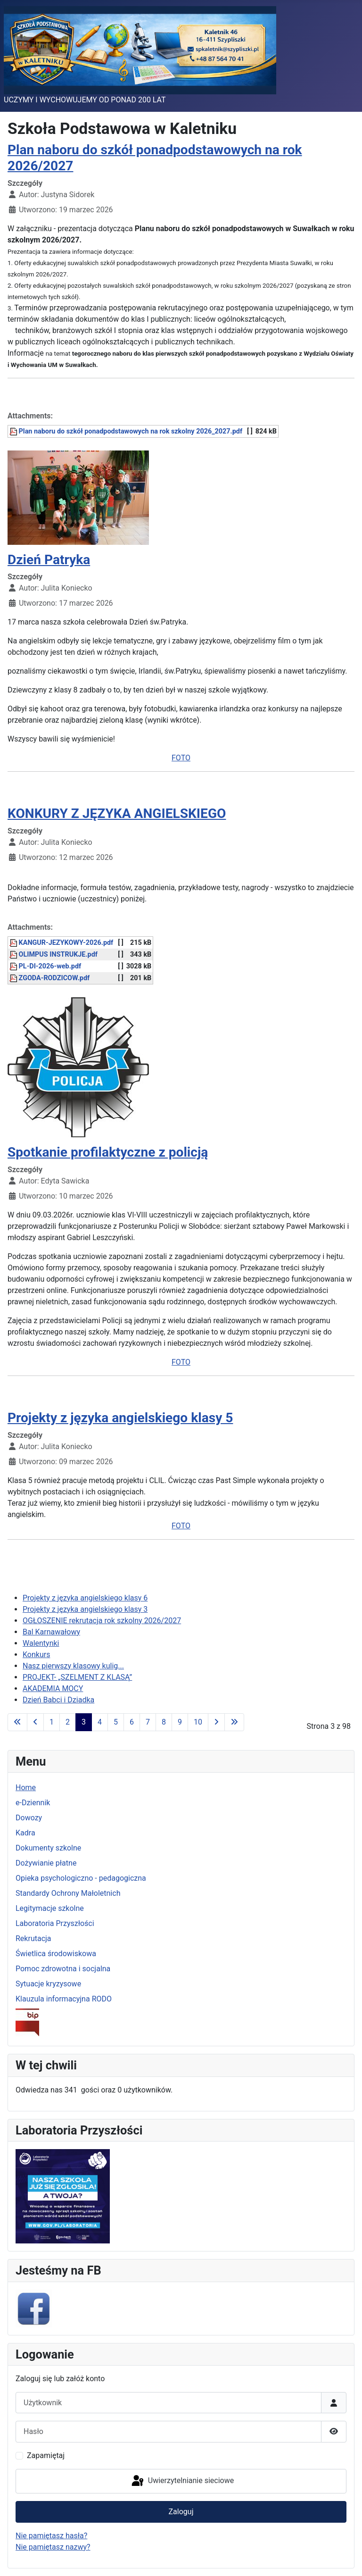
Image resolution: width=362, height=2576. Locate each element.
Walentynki (41, 1643)
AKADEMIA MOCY (53, 1688)
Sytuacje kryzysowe (48, 1983)
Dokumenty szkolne (48, 1847)
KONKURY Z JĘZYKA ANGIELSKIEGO (117, 813)
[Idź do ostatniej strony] (234, 1722)
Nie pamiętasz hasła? (51, 2535)
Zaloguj (181, 2511)
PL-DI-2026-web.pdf (45, 966)
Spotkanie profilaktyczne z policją (108, 1152)
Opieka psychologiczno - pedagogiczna (81, 1878)
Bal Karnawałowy (51, 1631)
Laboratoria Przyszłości (55, 1923)
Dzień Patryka (49, 559)
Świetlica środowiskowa (56, 1953)
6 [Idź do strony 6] (132, 1721)
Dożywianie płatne (46, 1863)
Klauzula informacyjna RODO (64, 1998)
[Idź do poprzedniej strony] (35, 1722)
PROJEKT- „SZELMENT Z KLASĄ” (77, 1677)
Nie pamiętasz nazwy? (53, 2547)
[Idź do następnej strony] (216, 1722)
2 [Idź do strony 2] (68, 1721)
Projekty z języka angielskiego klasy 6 (85, 1597)
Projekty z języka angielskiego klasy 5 (120, 1418)
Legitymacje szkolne (50, 1908)
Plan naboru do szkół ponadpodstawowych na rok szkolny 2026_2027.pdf (125, 431)
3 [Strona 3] (84, 1721)
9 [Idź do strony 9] (180, 1721)
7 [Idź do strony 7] (148, 1721)
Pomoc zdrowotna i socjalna (63, 1968)
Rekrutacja (33, 1938)
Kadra (25, 1832)
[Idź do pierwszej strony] (17, 1722)
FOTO (181, 757)
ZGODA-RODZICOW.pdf (49, 978)
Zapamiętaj (46, 2455)
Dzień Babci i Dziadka (58, 1699)
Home (26, 1787)
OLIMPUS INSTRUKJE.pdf (53, 954)
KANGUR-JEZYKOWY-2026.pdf (61, 943)
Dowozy (29, 1817)
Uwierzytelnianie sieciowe (182, 2481)
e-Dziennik (33, 1802)
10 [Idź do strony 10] (198, 1721)
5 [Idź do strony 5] (116, 1721)
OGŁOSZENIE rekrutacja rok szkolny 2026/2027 (102, 1620)
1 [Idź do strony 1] (51, 1721)
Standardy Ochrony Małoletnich (68, 1893)
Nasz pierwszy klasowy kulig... (73, 1665)
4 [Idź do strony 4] (100, 1721)
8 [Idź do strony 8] (164, 1721)
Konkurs (36, 1654)
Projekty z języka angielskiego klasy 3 (85, 1609)
